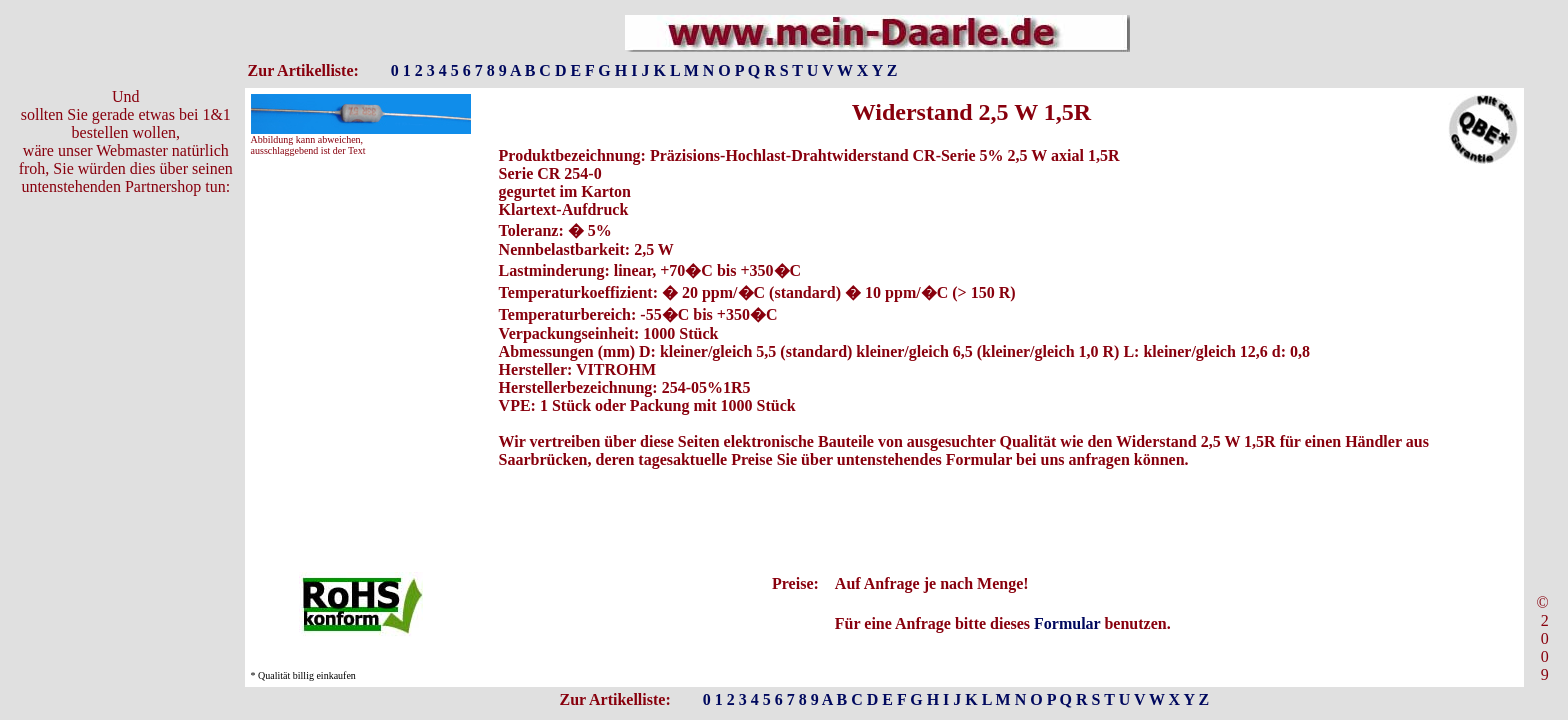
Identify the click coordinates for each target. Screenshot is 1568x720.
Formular (1067, 623)
